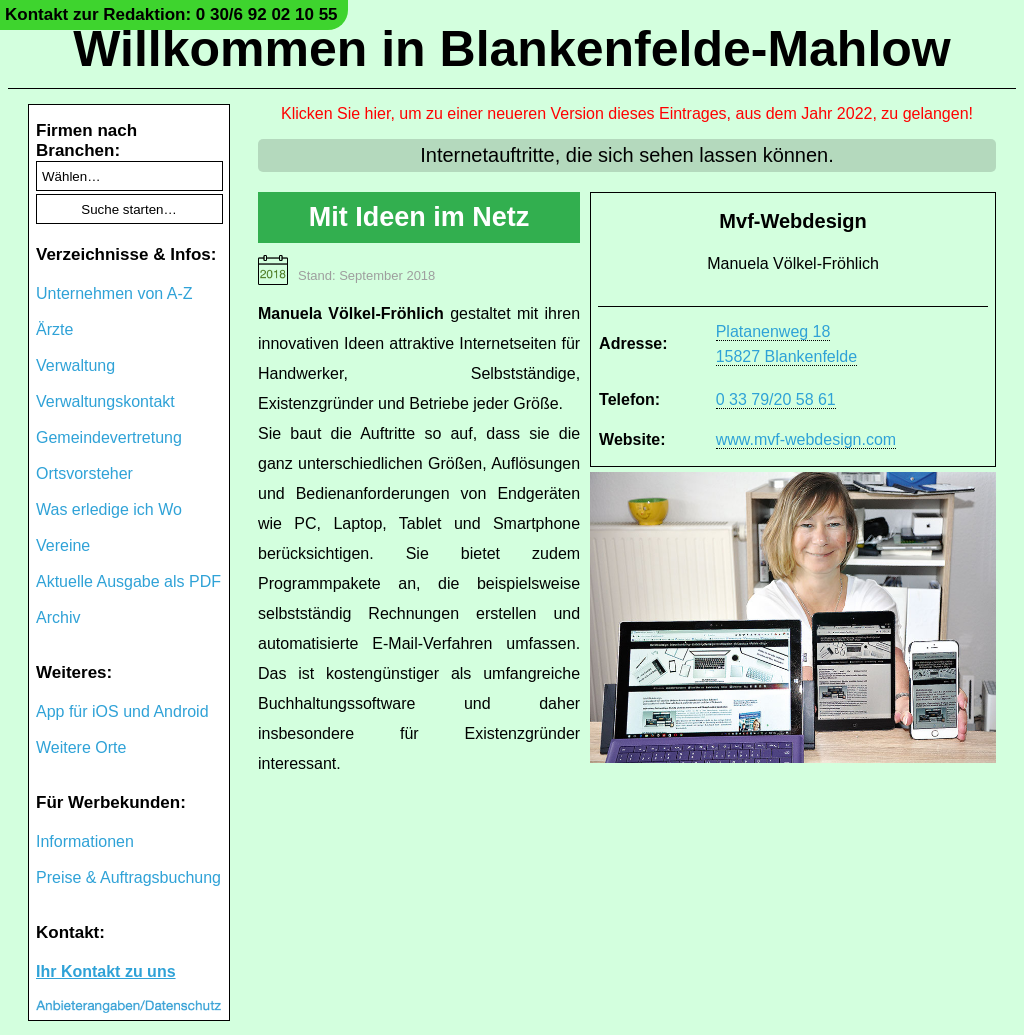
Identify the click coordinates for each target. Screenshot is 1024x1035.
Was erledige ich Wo (109, 509)
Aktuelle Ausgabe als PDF (128, 581)
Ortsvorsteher (84, 473)
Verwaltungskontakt (105, 401)
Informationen (85, 841)
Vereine (63, 545)
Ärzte (54, 329)
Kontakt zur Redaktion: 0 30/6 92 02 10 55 (171, 14)
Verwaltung (75, 365)
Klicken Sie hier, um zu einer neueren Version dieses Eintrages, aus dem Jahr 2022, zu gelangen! (627, 113)
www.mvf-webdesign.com (806, 439)
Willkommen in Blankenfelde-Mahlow (511, 49)
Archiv (58, 617)
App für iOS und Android (122, 711)
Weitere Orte (81, 747)
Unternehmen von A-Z (114, 293)
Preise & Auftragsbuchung (128, 877)
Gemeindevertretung (109, 437)
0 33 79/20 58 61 (776, 399)
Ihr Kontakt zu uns (106, 971)
